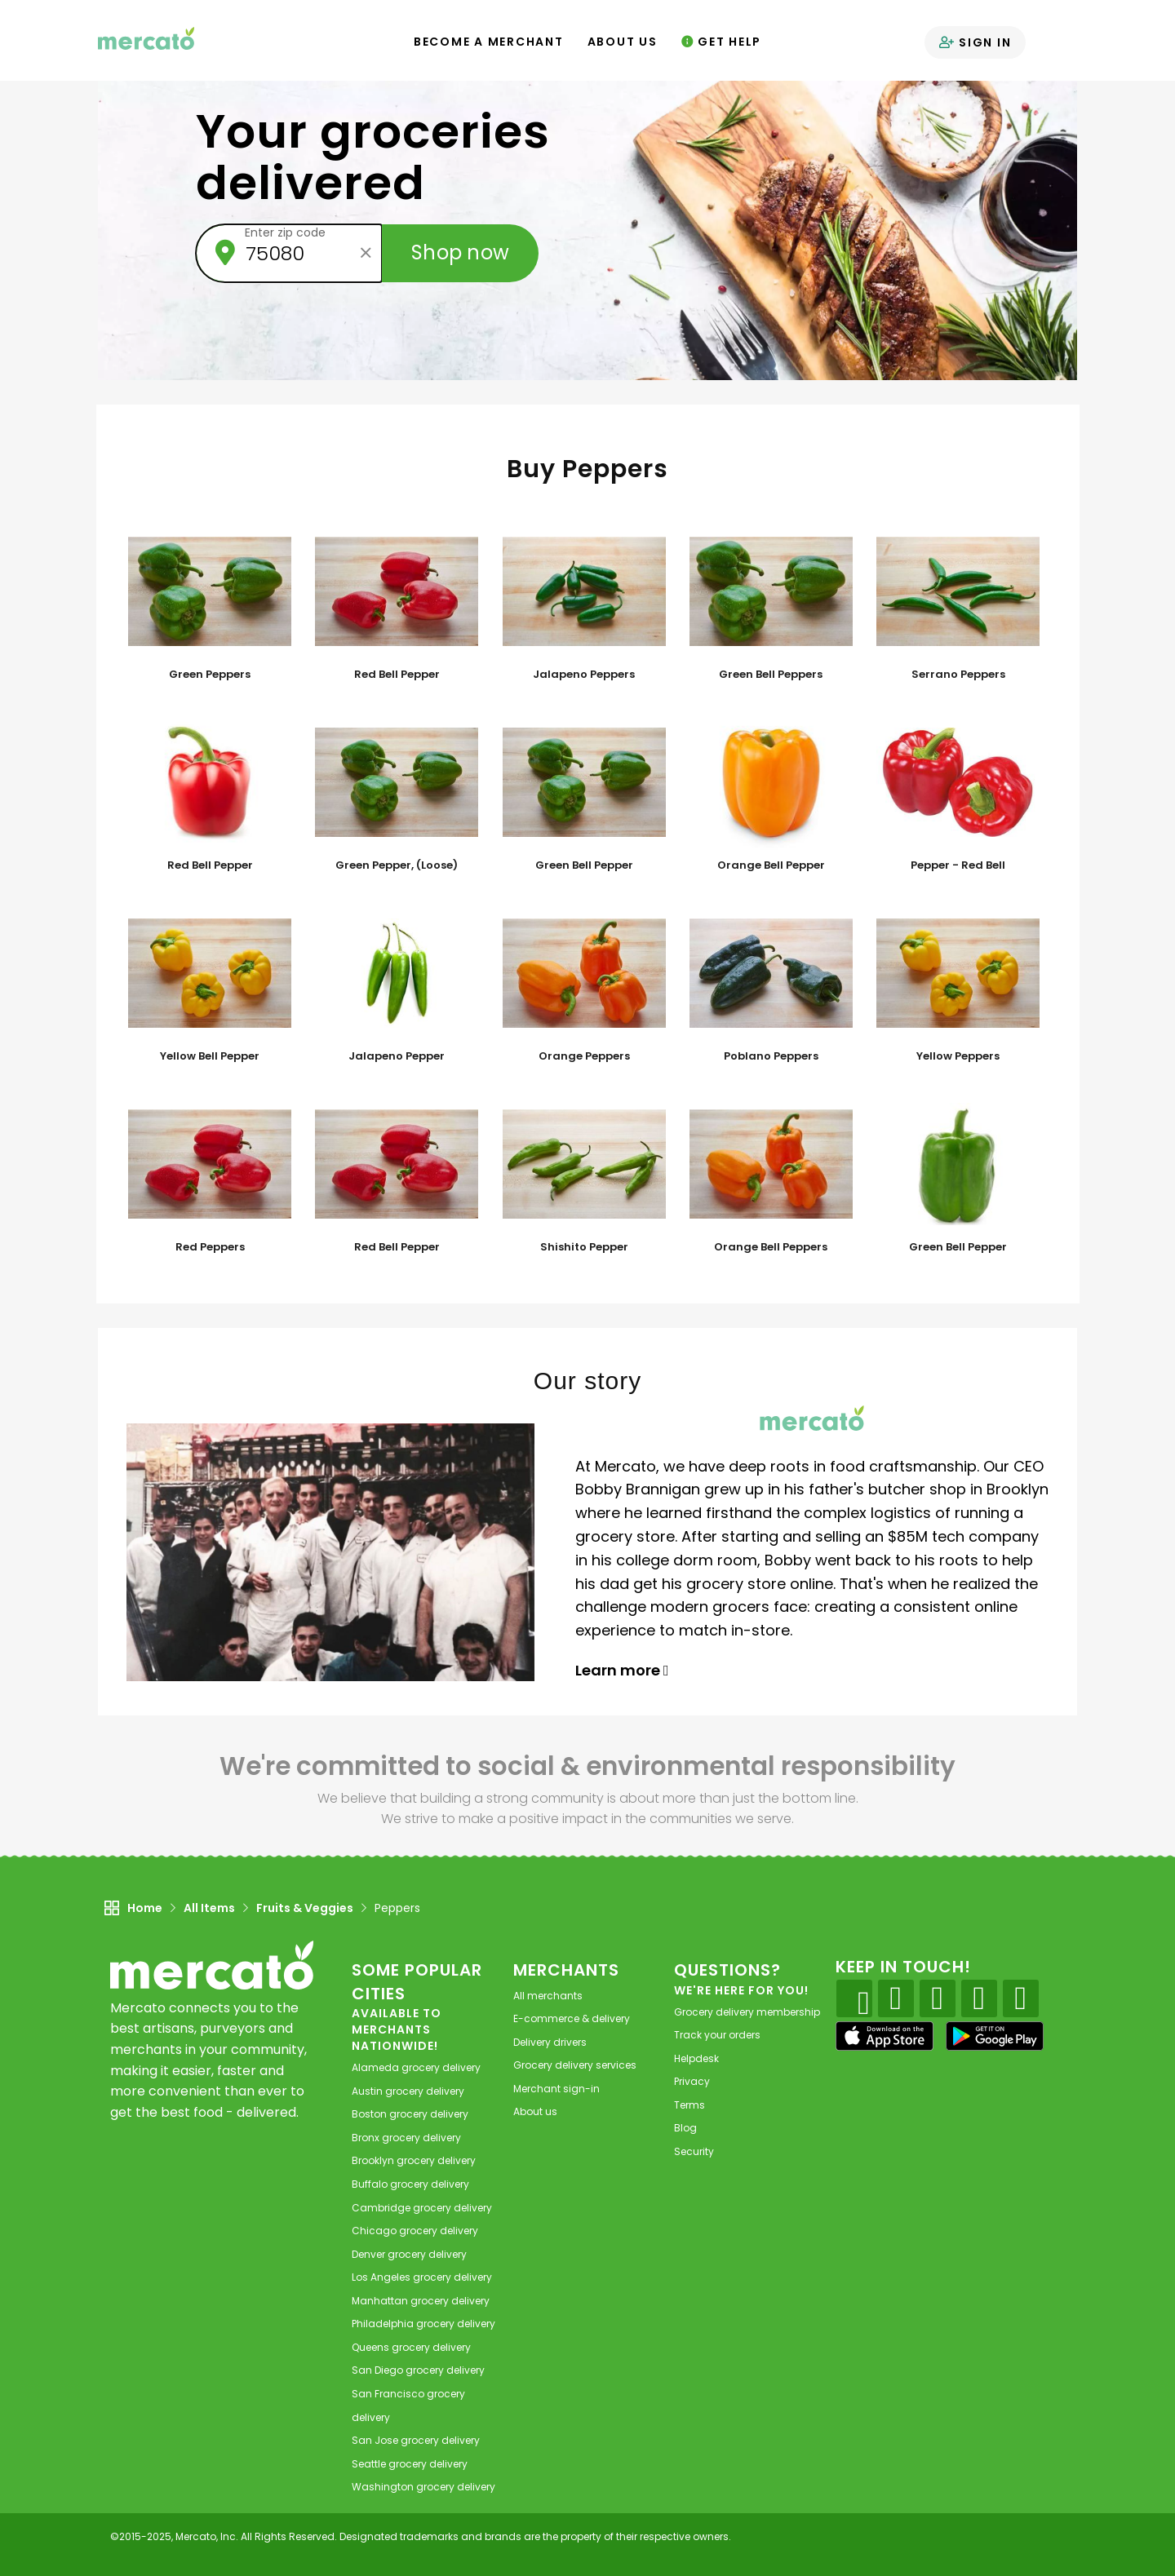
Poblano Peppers (771, 1056)
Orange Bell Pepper (771, 865)
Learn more (622, 1670)
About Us (623, 41)
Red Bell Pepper (397, 674)
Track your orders (717, 2035)
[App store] (884, 2036)
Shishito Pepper (584, 1247)
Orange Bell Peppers (770, 1247)
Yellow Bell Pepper (209, 1056)
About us (535, 2111)
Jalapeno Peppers (584, 674)
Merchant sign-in (556, 2089)
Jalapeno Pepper (396, 1056)
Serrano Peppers (958, 674)
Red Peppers (210, 1247)
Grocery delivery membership (747, 2012)
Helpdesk (696, 2058)
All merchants (548, 1996)
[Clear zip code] (365, 252)
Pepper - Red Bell (958, 865)
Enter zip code (285, 232)
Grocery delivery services (574, 2065)
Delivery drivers (550, 2042)
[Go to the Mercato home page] (146, 37)
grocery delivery (416, 2067)
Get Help (721, 41)
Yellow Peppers (958, 1056)
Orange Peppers (584, 1056)
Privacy (692, 2081)
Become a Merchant (489, 41)
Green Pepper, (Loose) (396, 865)
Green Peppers (210, 674)
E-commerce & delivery (571, 2018)
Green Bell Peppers (770, 674)
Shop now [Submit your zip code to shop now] (460, 252)
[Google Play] (995, 2035)
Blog (685, 2128)
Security (694, 2151)
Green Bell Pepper (584, 865)
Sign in (975, 42)
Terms (689, 2105)
